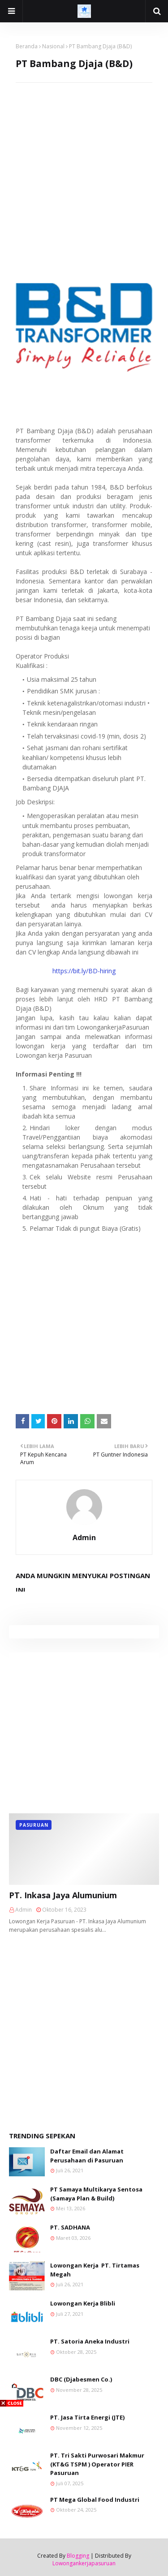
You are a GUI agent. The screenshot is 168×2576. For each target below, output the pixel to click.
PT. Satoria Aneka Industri (89, 2341)
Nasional (53, 46)
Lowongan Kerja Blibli (82, 2303)
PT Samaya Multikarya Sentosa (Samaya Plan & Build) (96, 2193)
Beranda (27, 46)
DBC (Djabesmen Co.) (81, 2379)
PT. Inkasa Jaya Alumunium (63, 1895)
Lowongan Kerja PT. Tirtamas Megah (94, 2269)
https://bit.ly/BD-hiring (84, 971)
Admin (84, 1537)
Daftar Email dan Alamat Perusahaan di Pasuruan (87, 2155)
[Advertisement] (84, 166)
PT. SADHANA (70, 2227)
